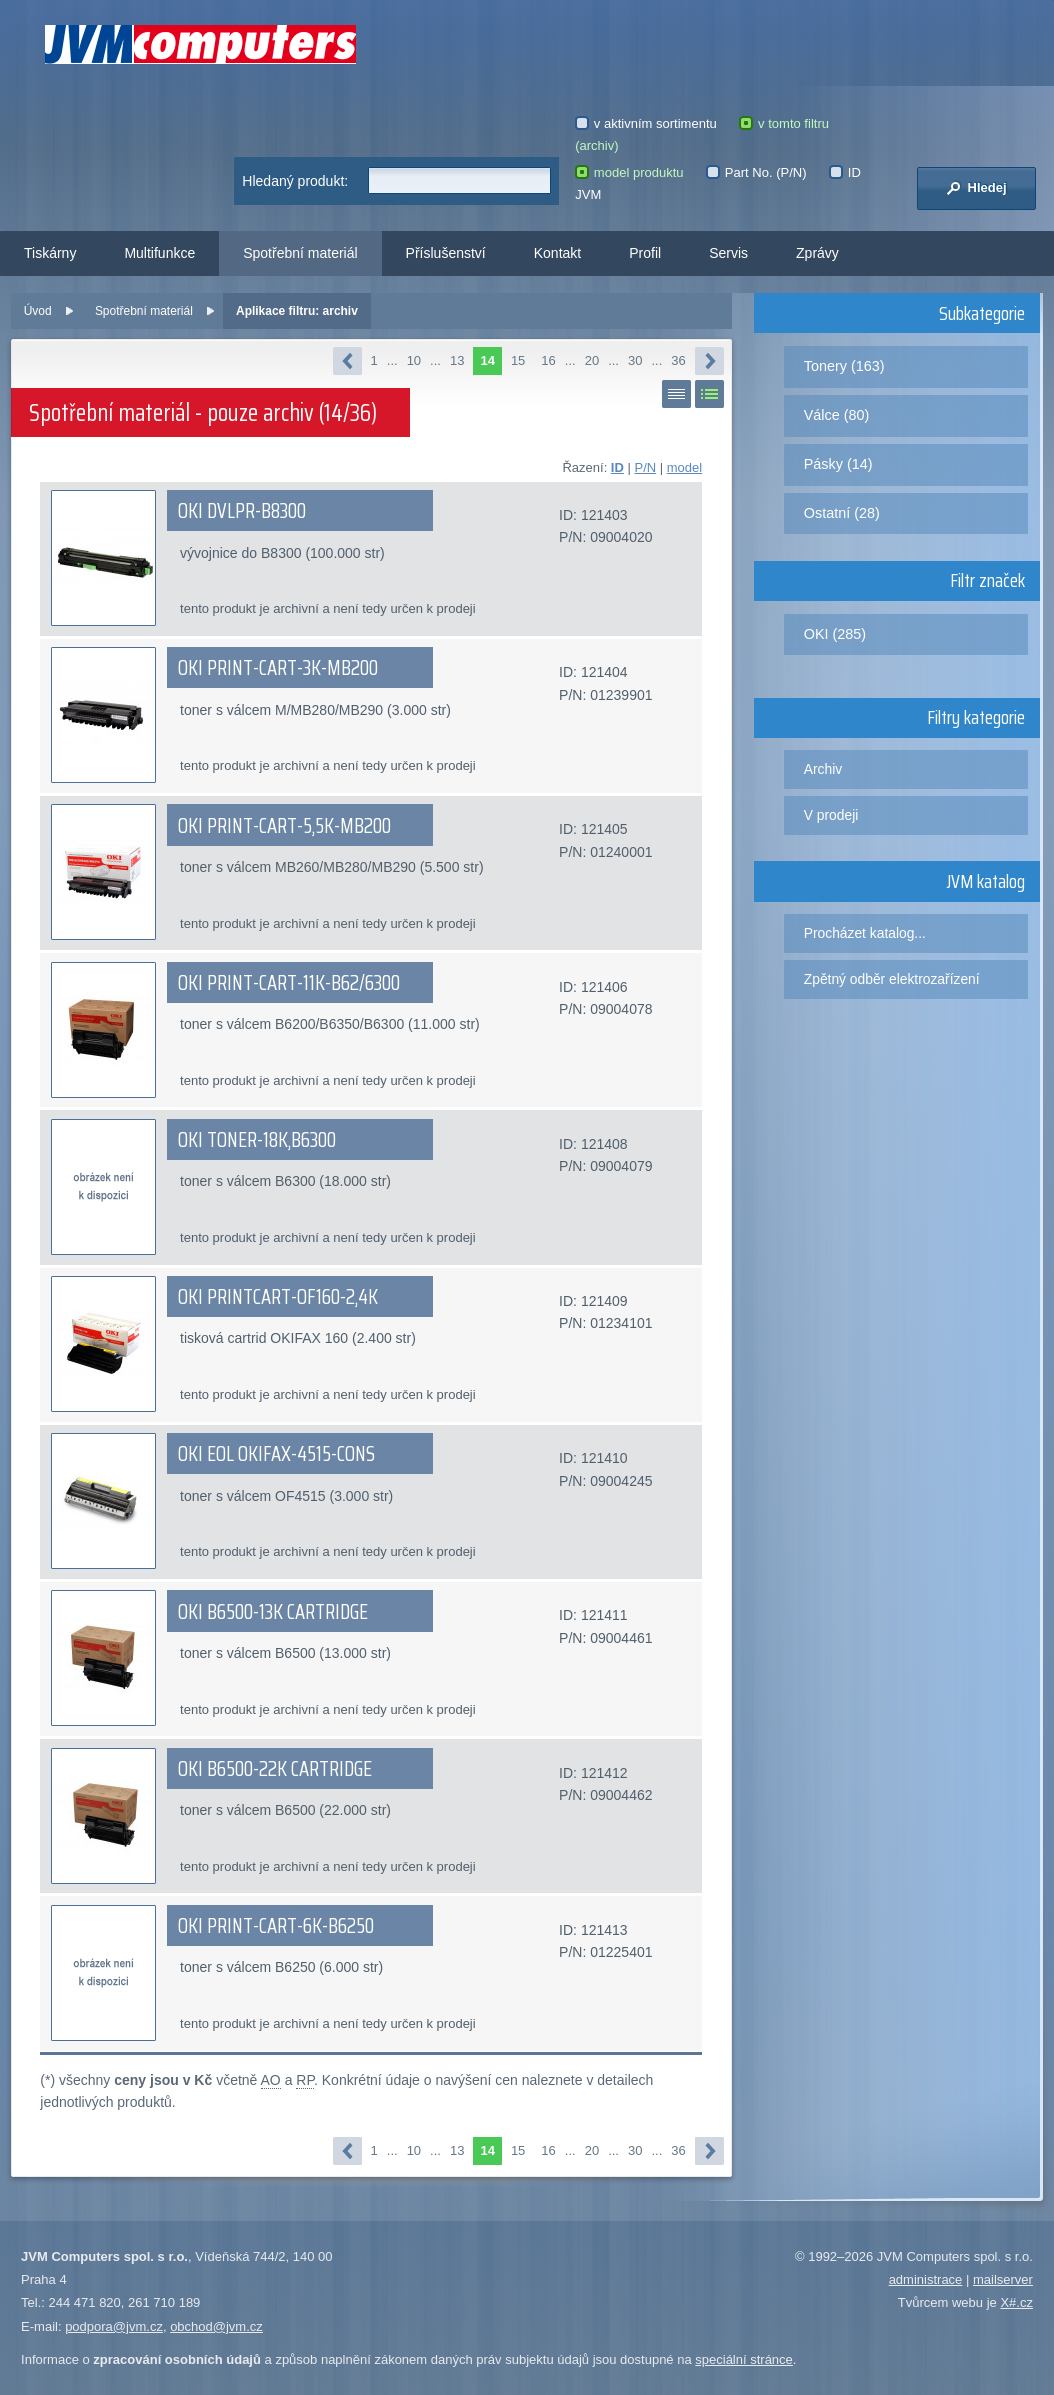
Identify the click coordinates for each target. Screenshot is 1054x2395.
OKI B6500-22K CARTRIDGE (275, 1769)
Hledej (976, 188)
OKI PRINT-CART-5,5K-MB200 (284, 826)
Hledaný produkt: (295, 181)
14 (487, 360)
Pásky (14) (838, 464)
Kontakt (557, 253)
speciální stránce (744, 2359)
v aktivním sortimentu (646, 123)
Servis (728, 253)
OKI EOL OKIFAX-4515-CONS (276, 1454)
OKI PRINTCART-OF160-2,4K (278, 1297)
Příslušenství (446, 253)
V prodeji (831, 815)
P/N (645, 467)
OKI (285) (835, 634)
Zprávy (817, 253)
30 (635, 360)
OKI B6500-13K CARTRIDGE (273, 1612)
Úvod (38, 311)
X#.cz (1016, 2302)
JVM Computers (200, 44)
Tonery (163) (844, 366)
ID (617, 467)
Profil (645, 253)
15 (518, 360)
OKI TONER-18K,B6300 (257, 1140)
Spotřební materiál (300, 253)
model (684, 467)
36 (678, 360)
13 (457, 360)
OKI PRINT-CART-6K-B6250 (276, 1926)
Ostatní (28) (842, 513)
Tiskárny (50, 253)
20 (592, 360)
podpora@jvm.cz (114, 2326)
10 (414, 360)
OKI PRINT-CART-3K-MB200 (278, 668)
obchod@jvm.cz (216, 2326)
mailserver (1003, 2279)
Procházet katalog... (865, 933)
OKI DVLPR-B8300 (242, 511)
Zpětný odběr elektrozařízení (892, 979)
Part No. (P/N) (756, 172)
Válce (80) (837, 415)
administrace (926, 2279)
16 (548, 360)
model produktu (629, 172)
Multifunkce (159, 253)
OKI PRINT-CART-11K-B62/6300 (289, 983)
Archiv (823, 769)
